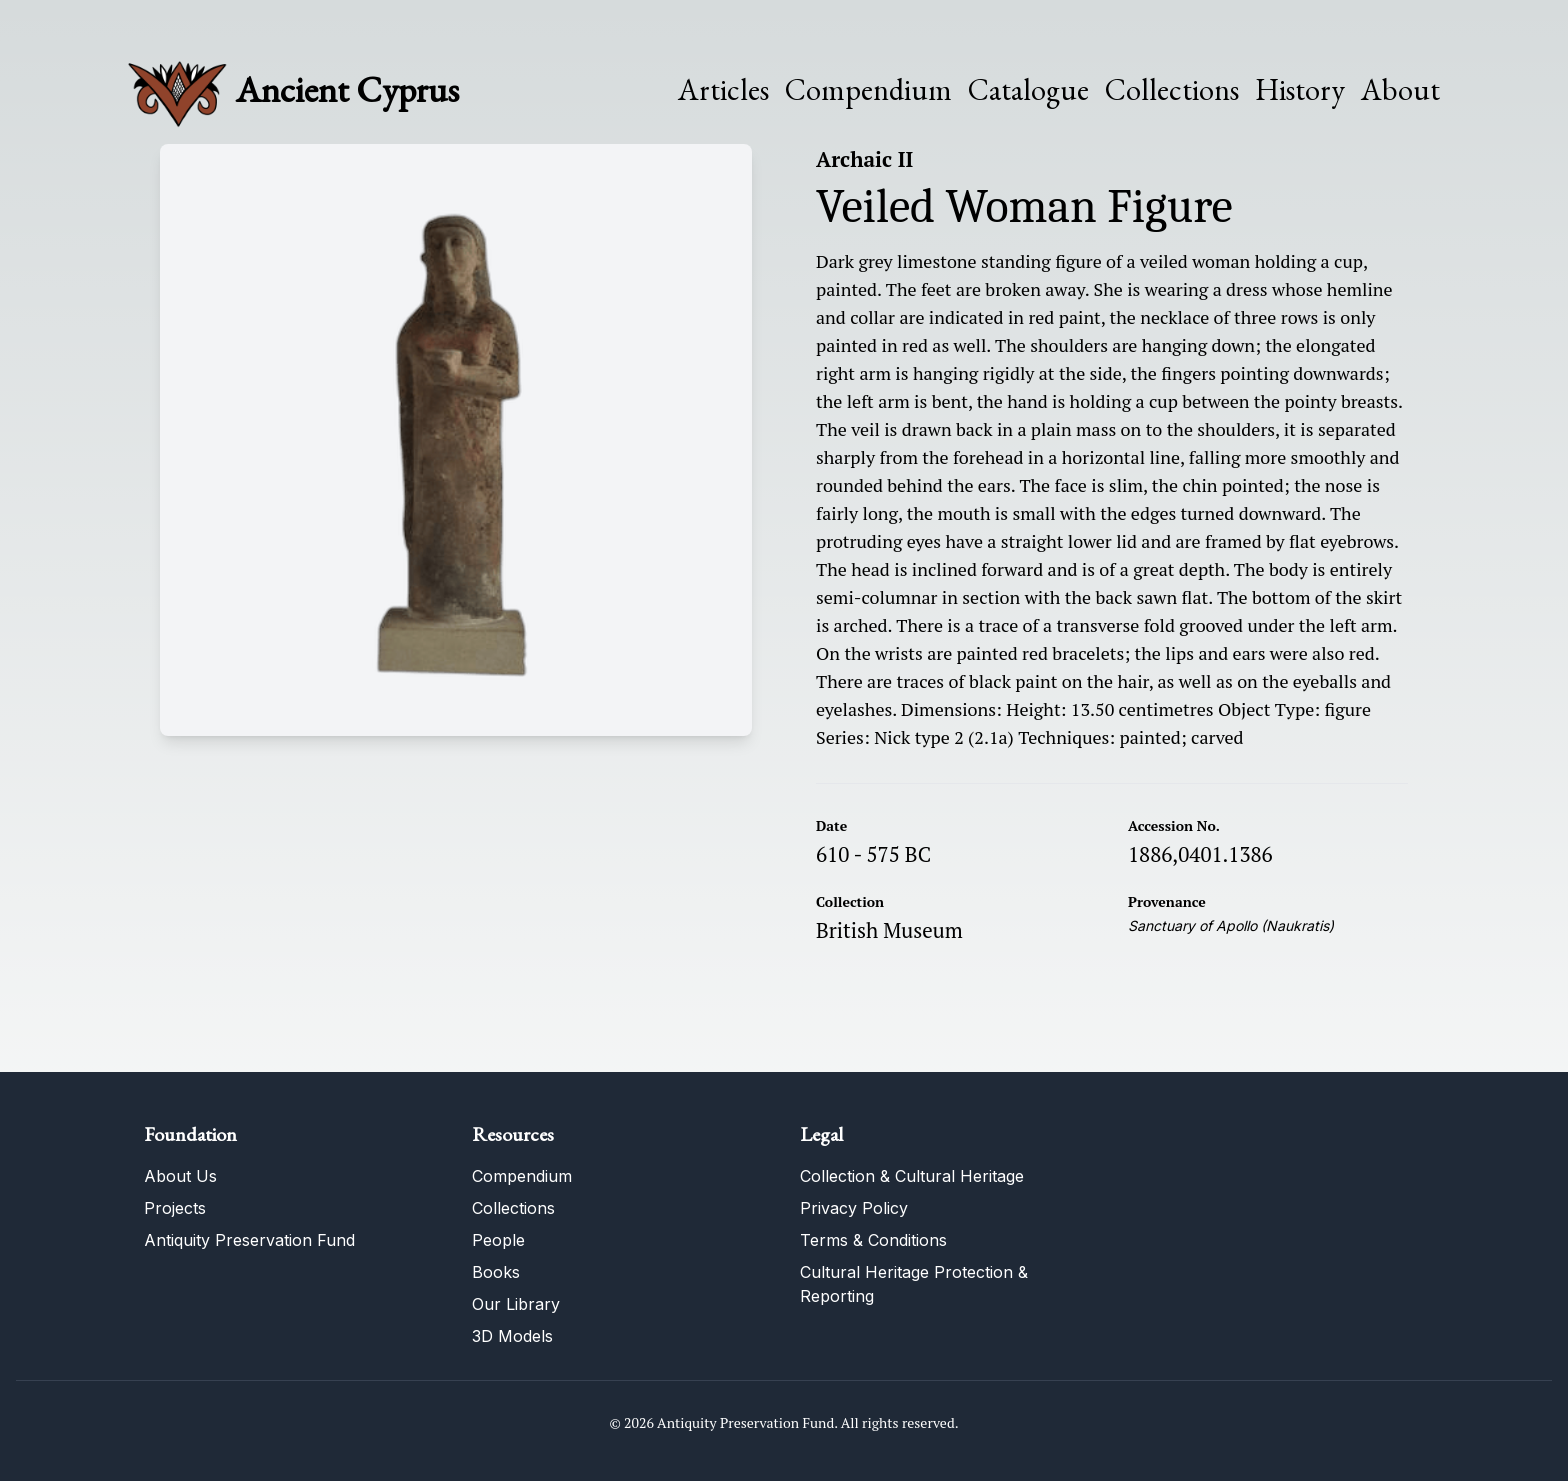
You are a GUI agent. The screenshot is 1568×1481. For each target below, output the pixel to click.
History (1300, 89)
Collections (1172, 90)
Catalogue (1028, 90)
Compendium (868, 90)
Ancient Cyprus (347, 89)
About (1400, 90)
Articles (723, 90)
